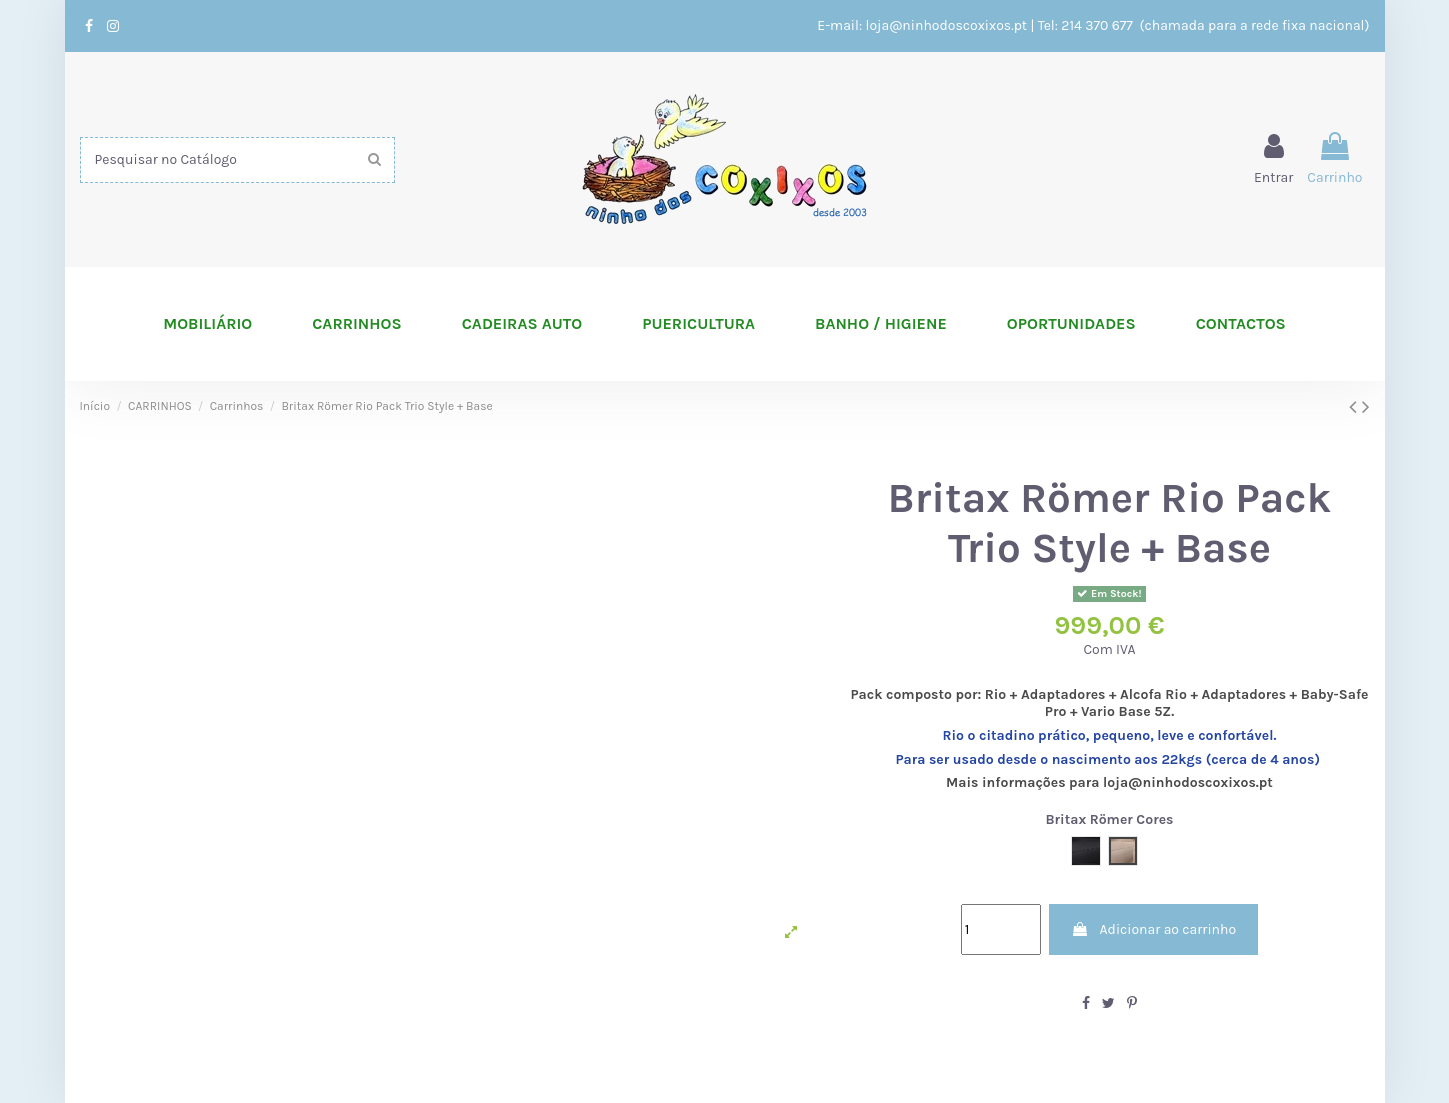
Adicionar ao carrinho (1153, 929)
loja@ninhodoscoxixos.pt (947, 25)
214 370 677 (1098, 25)
